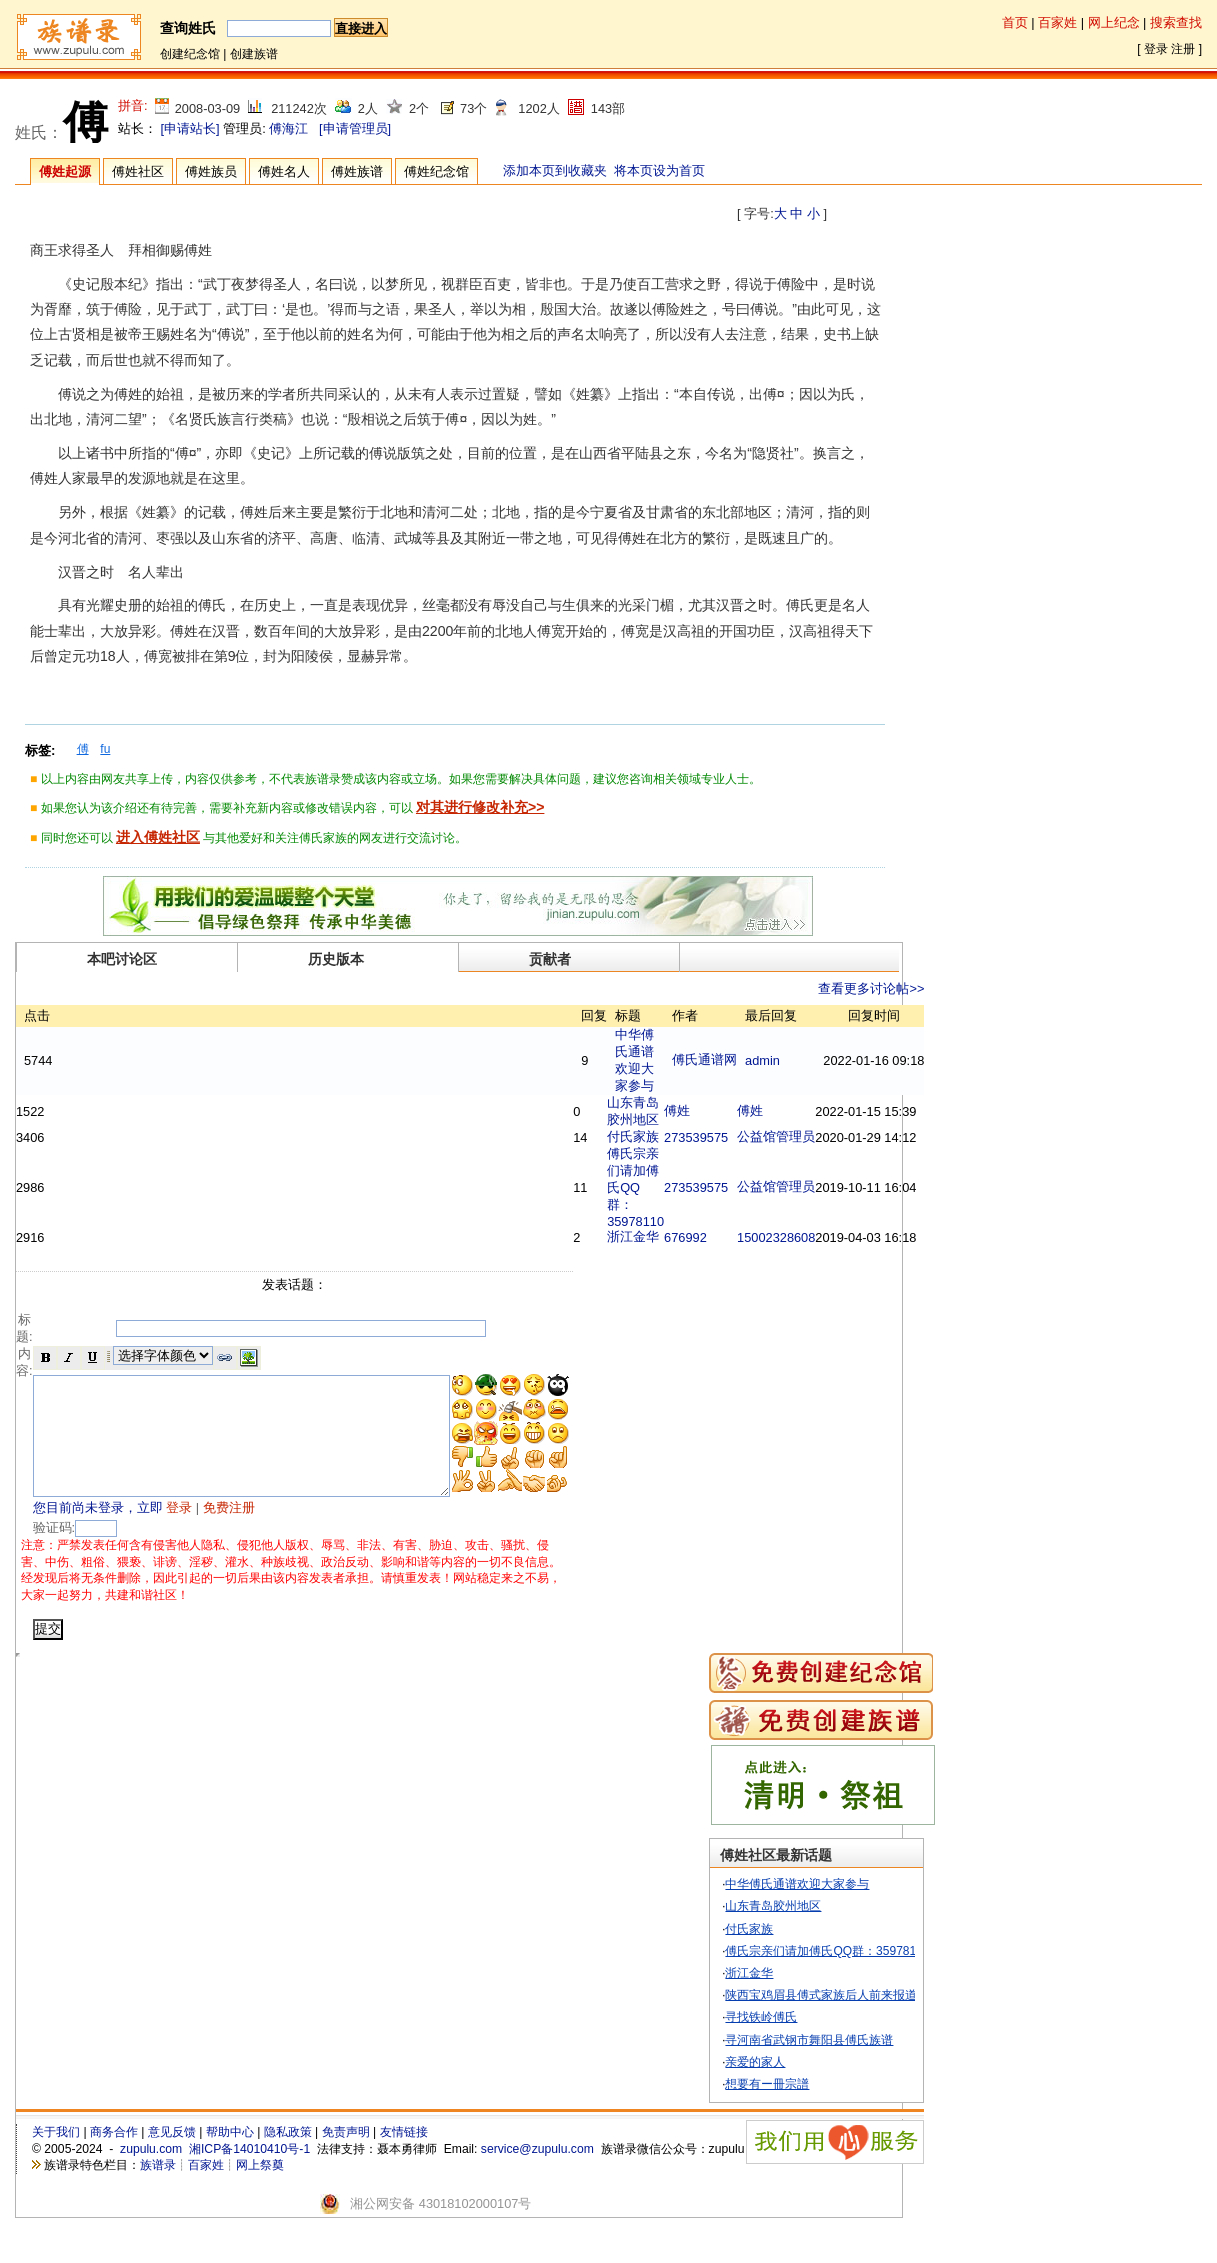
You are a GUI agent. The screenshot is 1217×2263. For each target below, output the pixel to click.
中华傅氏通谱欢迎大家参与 (836, 1909)
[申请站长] (190, 128)
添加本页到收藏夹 (555, 170)
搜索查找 (1176, 22)
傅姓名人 (284, 171)
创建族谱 (254, 54)
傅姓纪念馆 (436, 171)
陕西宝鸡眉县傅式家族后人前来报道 (860, 2020)
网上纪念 (1114, 22)
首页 (1015, 22)
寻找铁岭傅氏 (800, 2042)
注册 (1183, 49)
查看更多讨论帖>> (921, 988)
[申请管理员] (355, 128)
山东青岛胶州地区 (812, 1931)
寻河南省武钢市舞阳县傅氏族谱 (848, 2064)
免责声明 (346, 2157)
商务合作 (114, 2157)
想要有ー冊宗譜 (806, 2108)
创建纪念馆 (190, 54)
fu (105, 749)
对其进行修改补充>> (480, 807)
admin (812, 1060)
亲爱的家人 (794, 2086)
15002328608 (826, 1237)
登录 (1156, 49)
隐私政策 (288, 2157)
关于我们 (56, 2157)
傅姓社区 (138, 171)
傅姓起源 (65, 171)
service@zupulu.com (537, 2174)
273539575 (746, 1137)
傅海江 (288, 128)
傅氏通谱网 (754, 1059)
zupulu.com (151, 2174)
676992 (735, 1237)
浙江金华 (683, 1236)
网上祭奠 (260, 2190)
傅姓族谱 (357, 171)
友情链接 (404, 2157)
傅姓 (727, 1110)
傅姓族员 (211, 171)
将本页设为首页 (659, 170)
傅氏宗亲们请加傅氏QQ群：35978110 (685, 1187)
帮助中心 (230, 2157)
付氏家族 (683, 1136)
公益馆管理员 (826, 1136)
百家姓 (1057, 22)
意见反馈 (172, 2157)
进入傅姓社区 (158, 837)
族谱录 (158, 2190)
